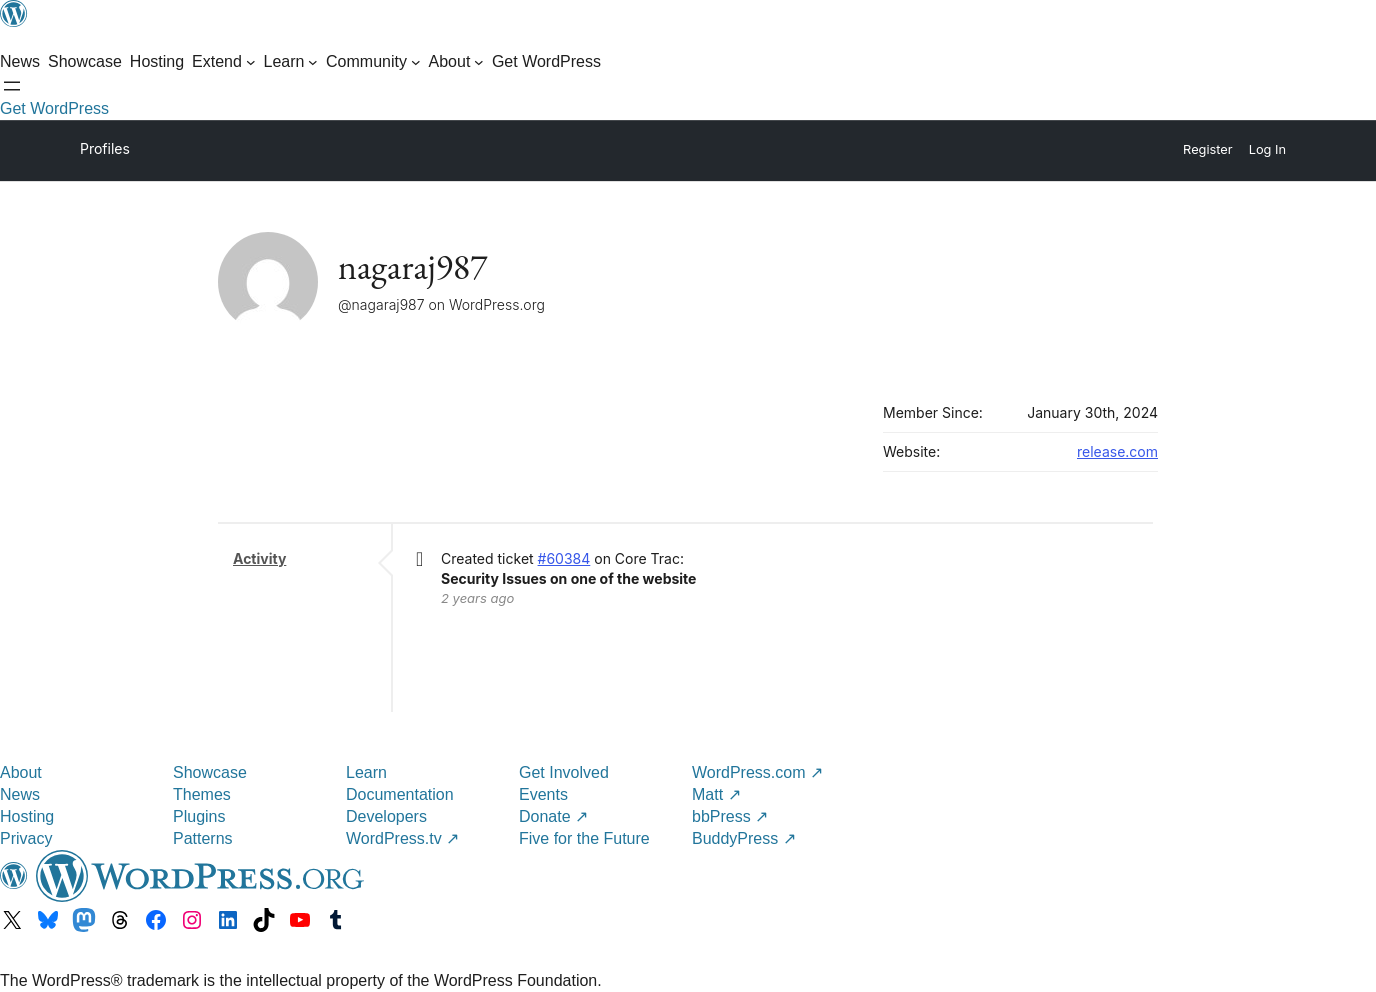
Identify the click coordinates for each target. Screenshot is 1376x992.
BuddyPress (744, 838)
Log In (1267, 149)
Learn (366, 772)
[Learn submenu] (291, 62)
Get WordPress (54, 108)
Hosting (27, 816)
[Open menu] (12, 86)
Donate (553, 816)
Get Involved (564, 772)
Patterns (203, 838)
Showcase (210, 772)
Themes (202, 794)
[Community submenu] (373, 62)
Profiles (105, 148)
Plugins (199, 816)
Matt (716, 794)
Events (543, 794)
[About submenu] (456, 62)
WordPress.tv (402, 838)
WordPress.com (757, 772)
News (20, 794)
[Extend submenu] (223, 62)
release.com (1117, 451)
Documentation (400, 794)
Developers (386, 816)
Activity (259, 558)
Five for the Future (584, 838)
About (21, 772)
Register (1208, 149)
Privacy (26, 838)
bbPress (730, 816)
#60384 (564, 558)
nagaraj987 (412, 266)
